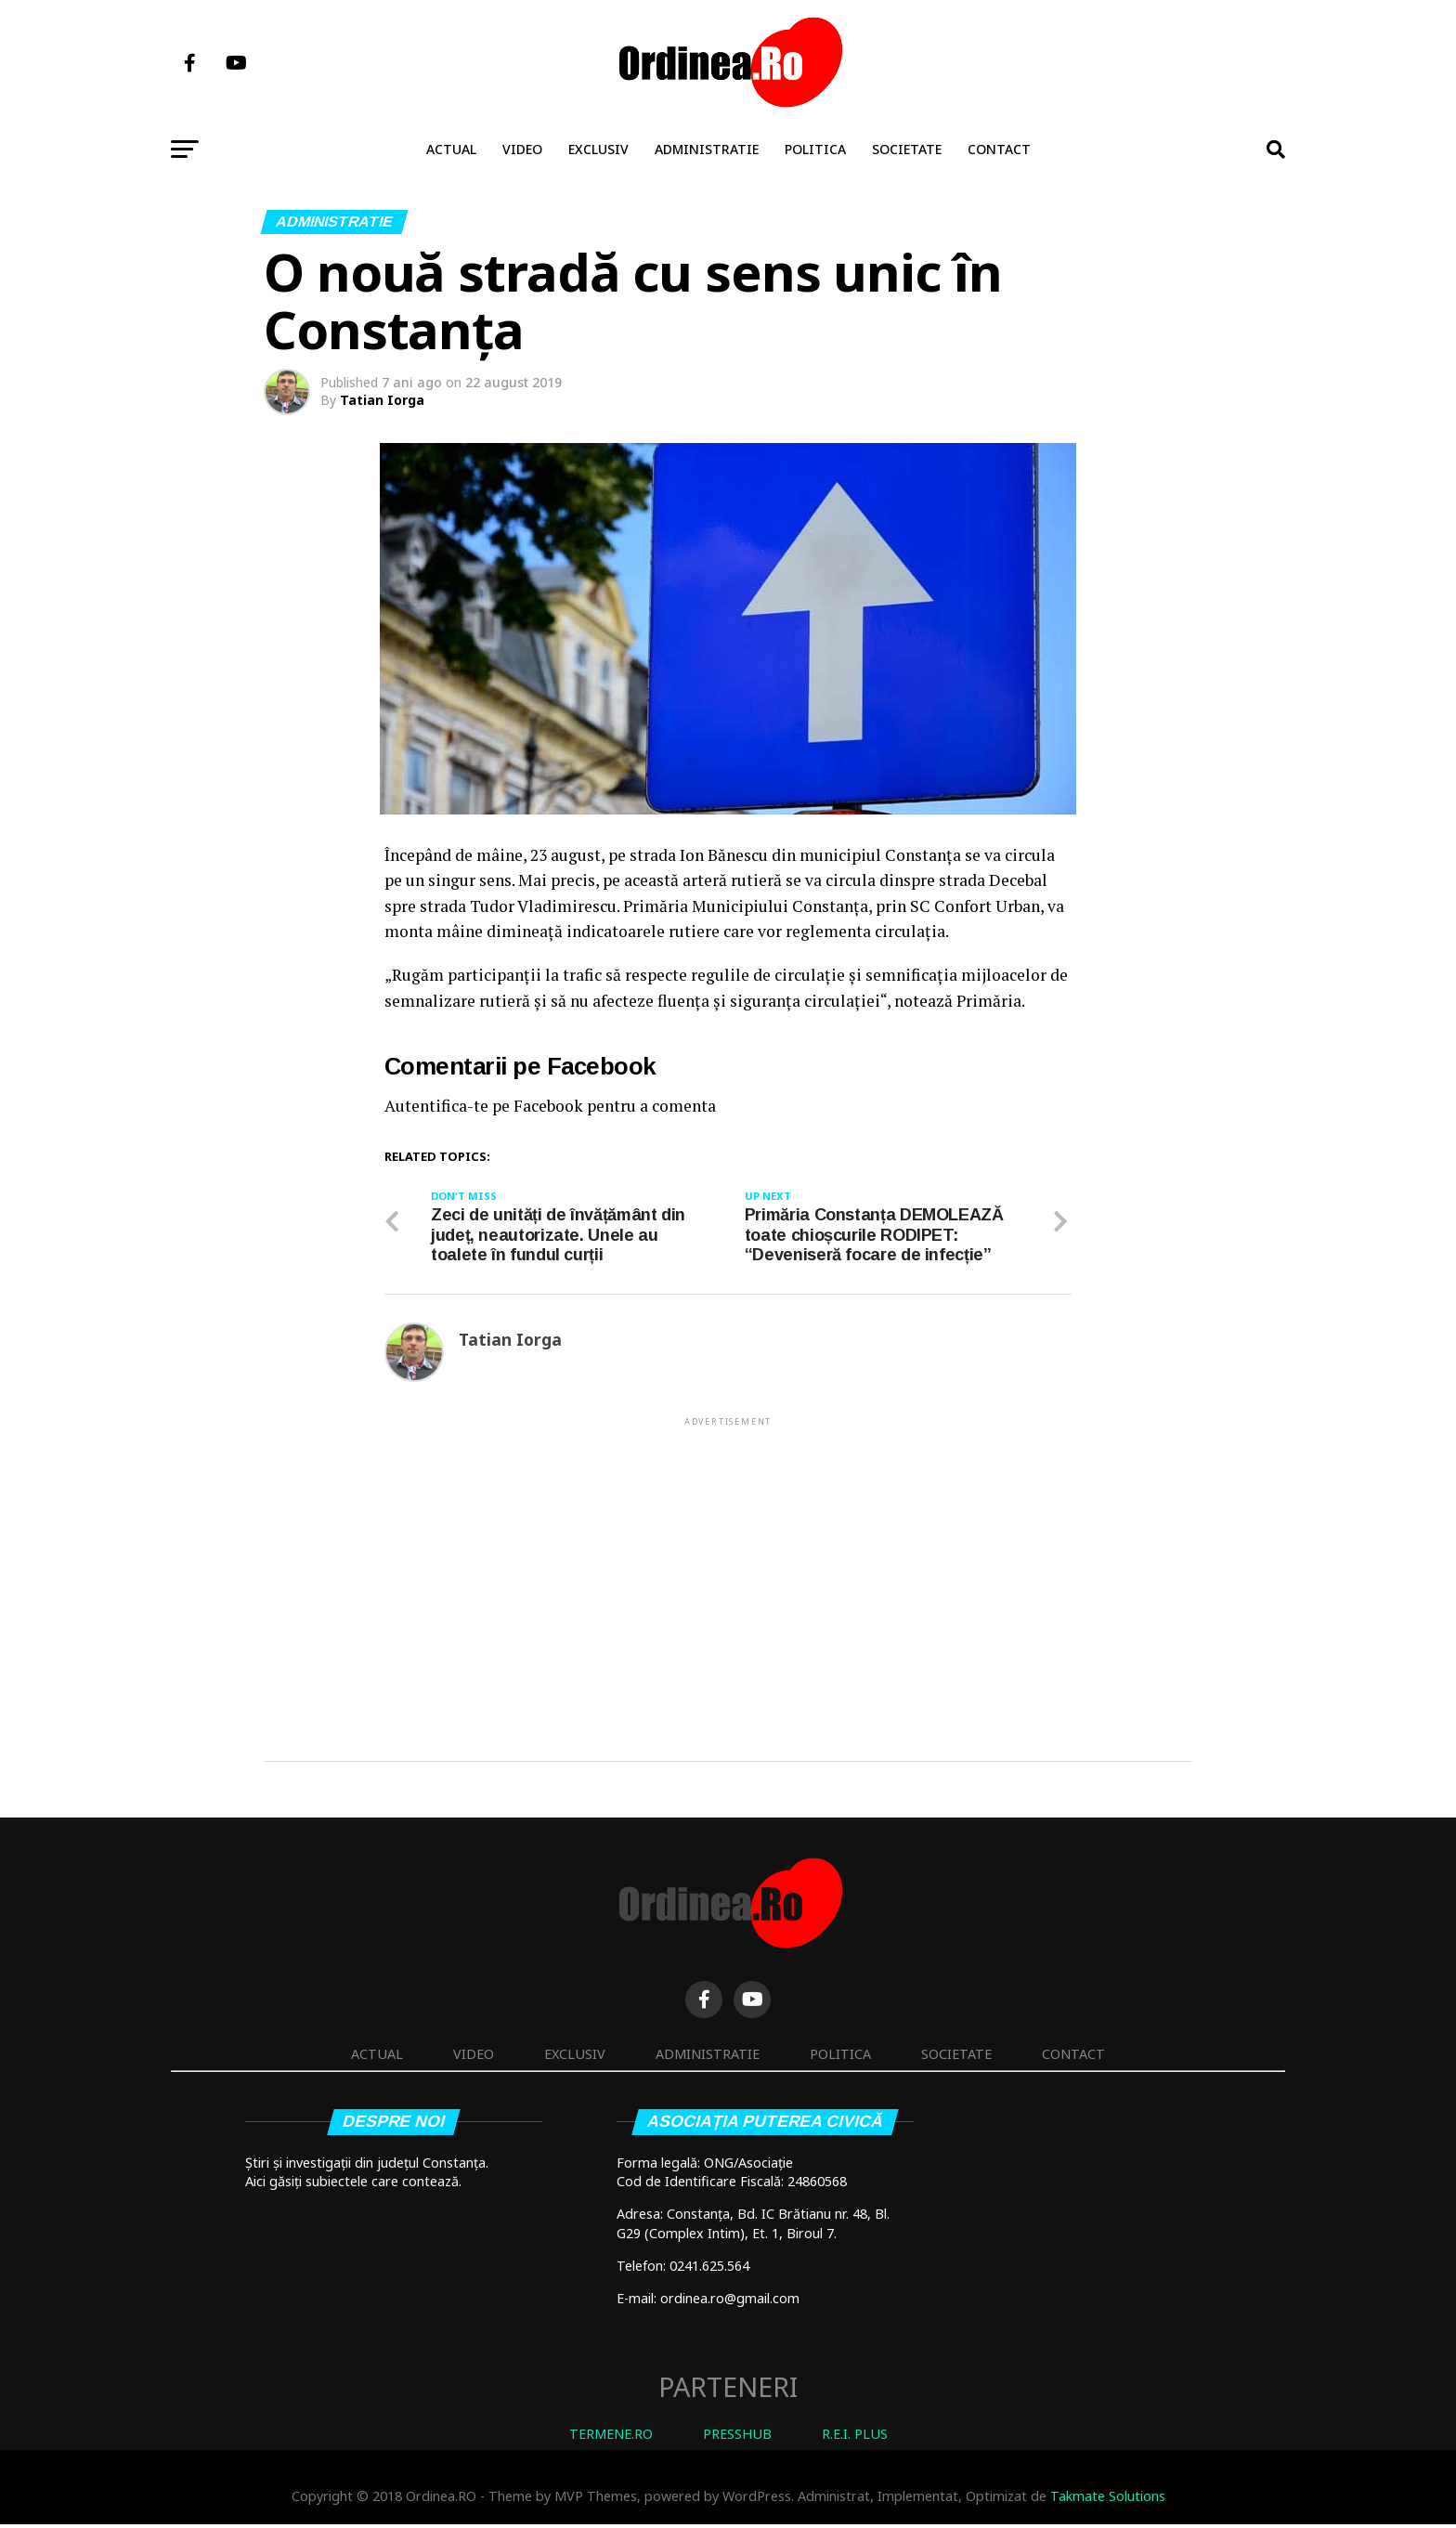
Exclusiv (598, 149)
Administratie (707, 149)
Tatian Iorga (382, 400)
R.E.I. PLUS (855, 2437)
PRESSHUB (737, 2437)
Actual (451, 149)
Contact (999, 149)
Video (522, 149)
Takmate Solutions (1107, 2499)
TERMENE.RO (611, 2437)
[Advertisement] (728, 1563)
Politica (815, 149)
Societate (907, 149)
